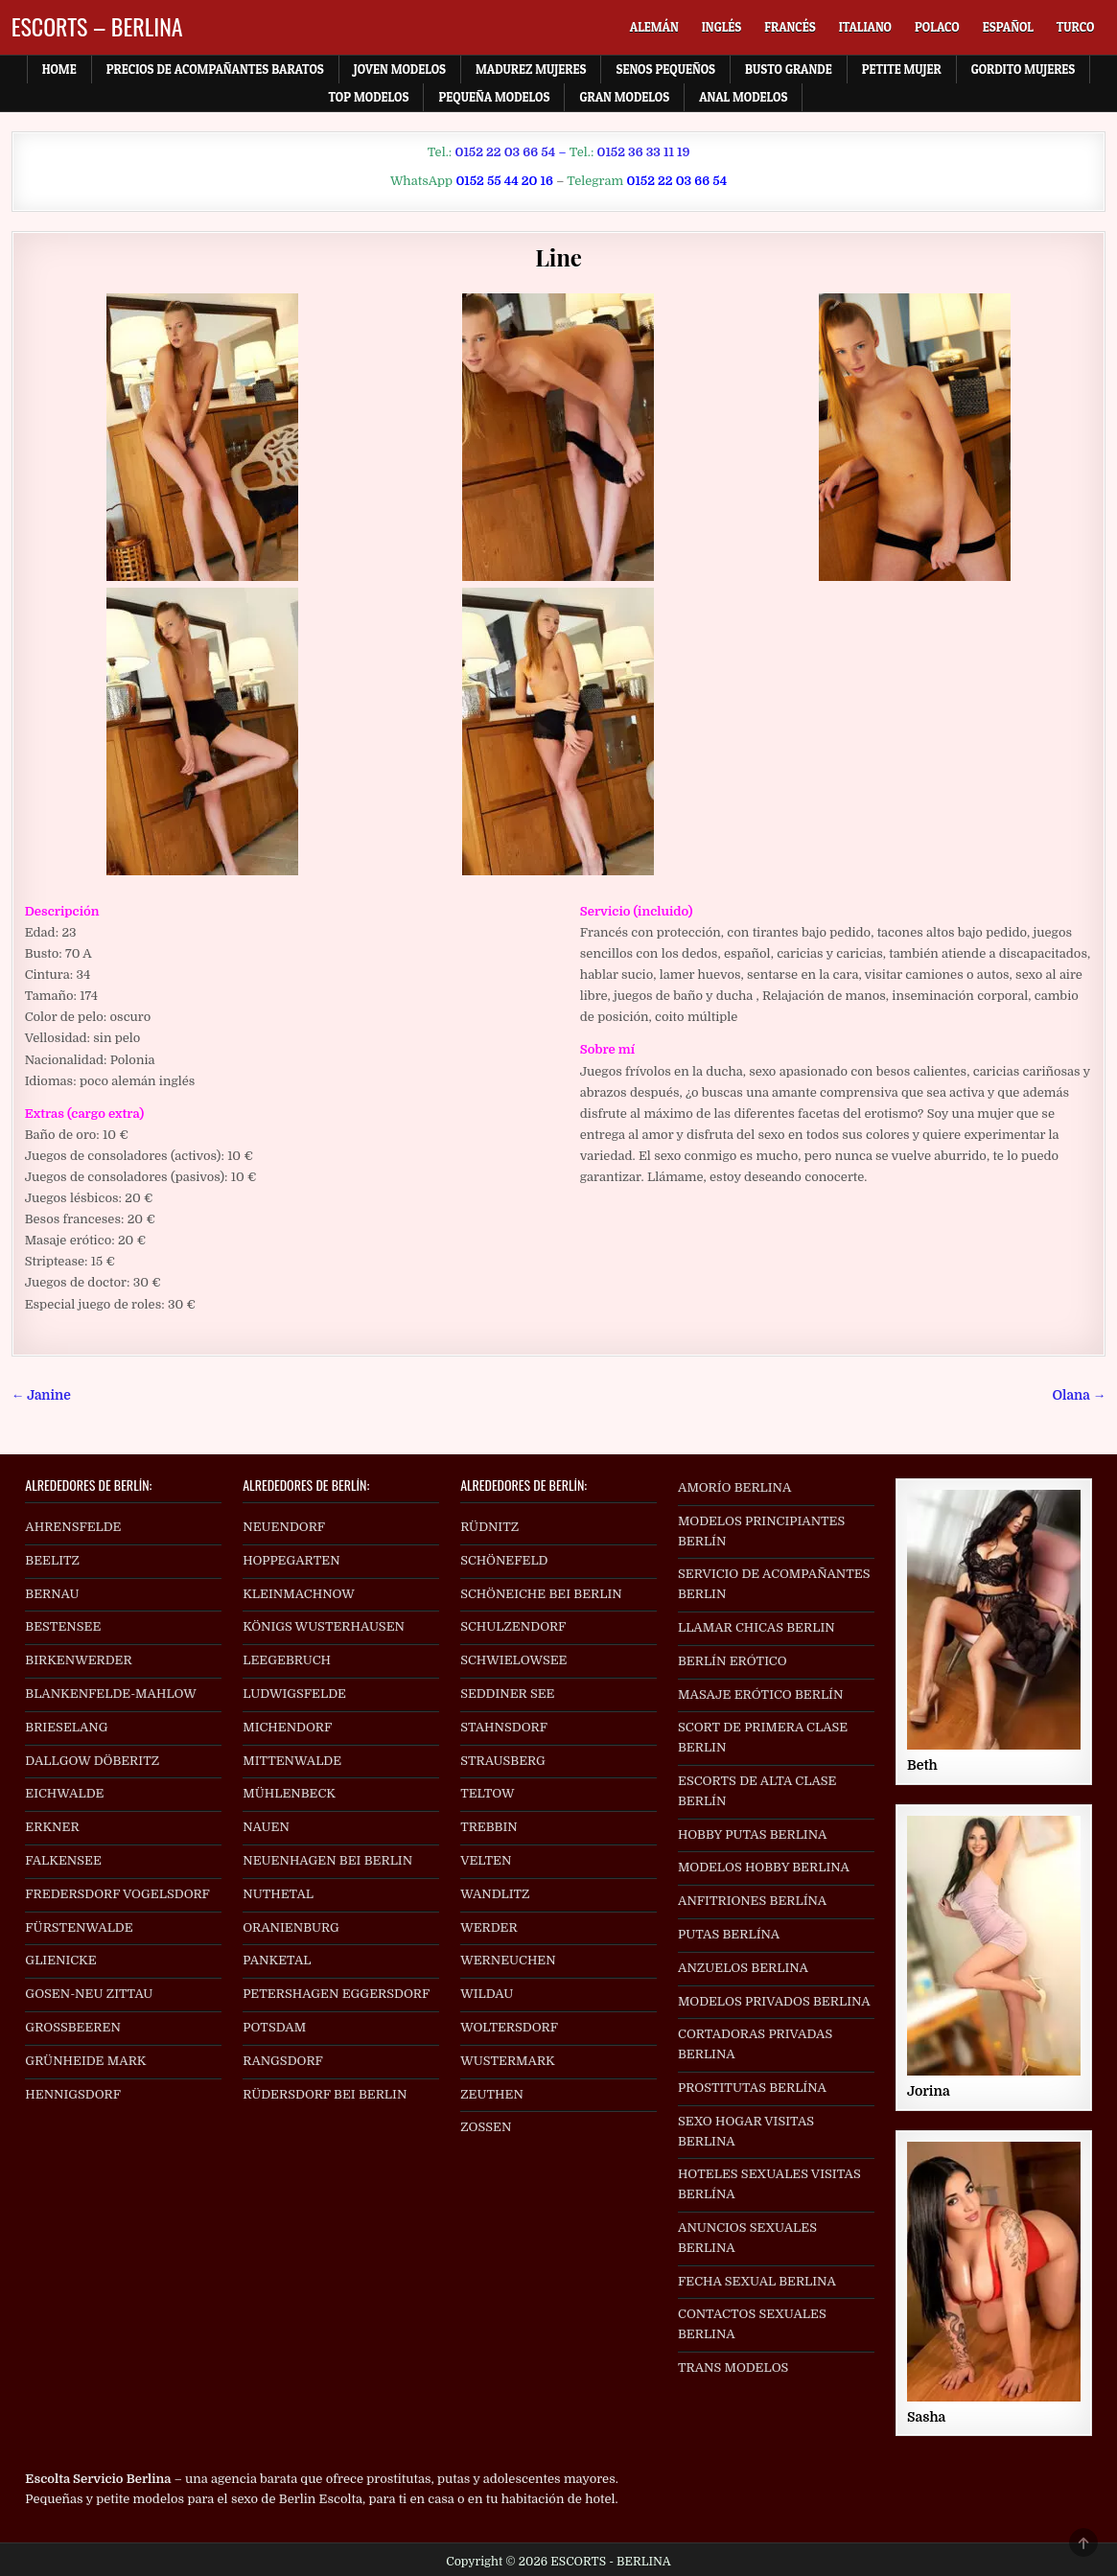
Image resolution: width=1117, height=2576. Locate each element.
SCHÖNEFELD (503, 1560)
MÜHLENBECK (289, 1793)
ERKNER (52, 1827)
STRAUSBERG (503, 1760)
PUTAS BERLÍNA (729, 1934)
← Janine (41, 1395)
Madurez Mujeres (531, 69)
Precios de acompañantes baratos (215, 69)
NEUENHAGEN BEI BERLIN (327, 1860)
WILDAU (486, 1993)
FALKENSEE (63, 1860)
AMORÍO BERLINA (734, 1487)
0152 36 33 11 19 (642, 152)
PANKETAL (277, 1960)
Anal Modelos (743, 96)
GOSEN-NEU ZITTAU (88, 1993)
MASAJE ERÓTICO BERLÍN (760, 1694)
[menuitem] (654, 27)
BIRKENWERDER (78, 1660)
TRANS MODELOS (733, 2367)
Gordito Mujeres (1023, 69)
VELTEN (485, 1860)
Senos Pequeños (665, 69)
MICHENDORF (287, 1727)
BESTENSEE (63, 1626)
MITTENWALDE (292, 1760)
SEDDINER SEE (507, 1693)
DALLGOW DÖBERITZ (92, 1760)
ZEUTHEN (492, 2094)
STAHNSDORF (503, 1727)
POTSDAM (274, 2027)
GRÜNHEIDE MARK (85, 2061)
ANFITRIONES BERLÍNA (752, 1900)
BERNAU (52, 1594)
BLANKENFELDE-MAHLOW (111, 1693)
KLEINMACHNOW (299, 1594)
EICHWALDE (64, 1793)
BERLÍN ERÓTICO (732, 1661)
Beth (922, 1765)
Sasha (926, 2417)
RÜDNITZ (489, 1527)
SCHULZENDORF (513, 1626)
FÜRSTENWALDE (78, 1927)
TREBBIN (489, 1827)
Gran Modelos (624, 96)
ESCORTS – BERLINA (97, 26)
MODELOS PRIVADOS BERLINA (774, 2001)
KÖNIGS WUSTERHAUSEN (324, 1626)
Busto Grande (788, 69)
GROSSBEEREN (73, 2027)
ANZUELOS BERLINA (743, 1968)
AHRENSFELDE (73, 1527)
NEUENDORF (284, 1527)
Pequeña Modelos (493, 96)
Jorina (928, 2091)
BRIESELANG (66, 1727)
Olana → (1079, 1395)
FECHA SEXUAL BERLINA (757, 2281)
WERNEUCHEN (508, 1960)
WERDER (489, 1927)
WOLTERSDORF (509, 2027)
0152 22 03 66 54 (505, 152)
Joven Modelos (400, 69)
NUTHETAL (278, 1894)
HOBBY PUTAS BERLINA (752, 1834)
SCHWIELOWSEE (513, 1660)
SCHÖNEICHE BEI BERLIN (541, 1594)
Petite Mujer (902, 69)
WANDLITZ (494, 1894)
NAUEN (266, 1827)
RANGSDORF (283, 2061)
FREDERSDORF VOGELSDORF (117, 1894)
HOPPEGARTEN (291, 1560)
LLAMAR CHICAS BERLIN (756, 1627)
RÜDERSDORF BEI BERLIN (325, 2094)
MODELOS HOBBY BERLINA (763, 1867)
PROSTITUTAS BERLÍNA (752, 2087)
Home (59, 69)
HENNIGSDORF (73, 2094)
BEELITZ (52, 1560)
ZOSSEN (485, 2127)
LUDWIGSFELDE (294, 1693)
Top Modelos (369, 96)
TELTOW (487, 1793)
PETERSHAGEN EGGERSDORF (336, 1993)
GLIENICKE (60, 1960)
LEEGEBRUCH (287, 1660)
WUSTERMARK (507, 2061)
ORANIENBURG (291, 1927)
